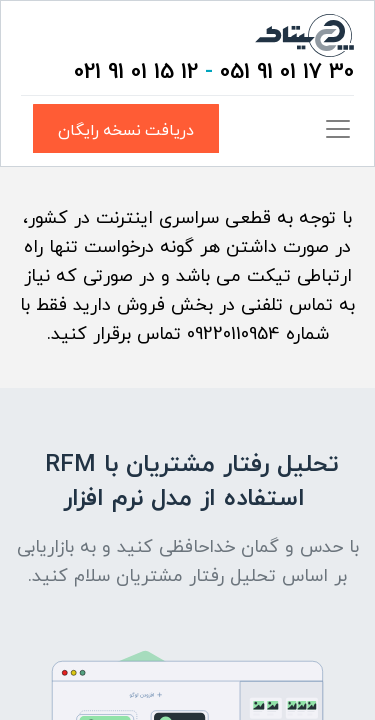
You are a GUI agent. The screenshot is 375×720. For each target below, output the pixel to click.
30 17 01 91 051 (287, 72)
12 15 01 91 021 (136, 72)
